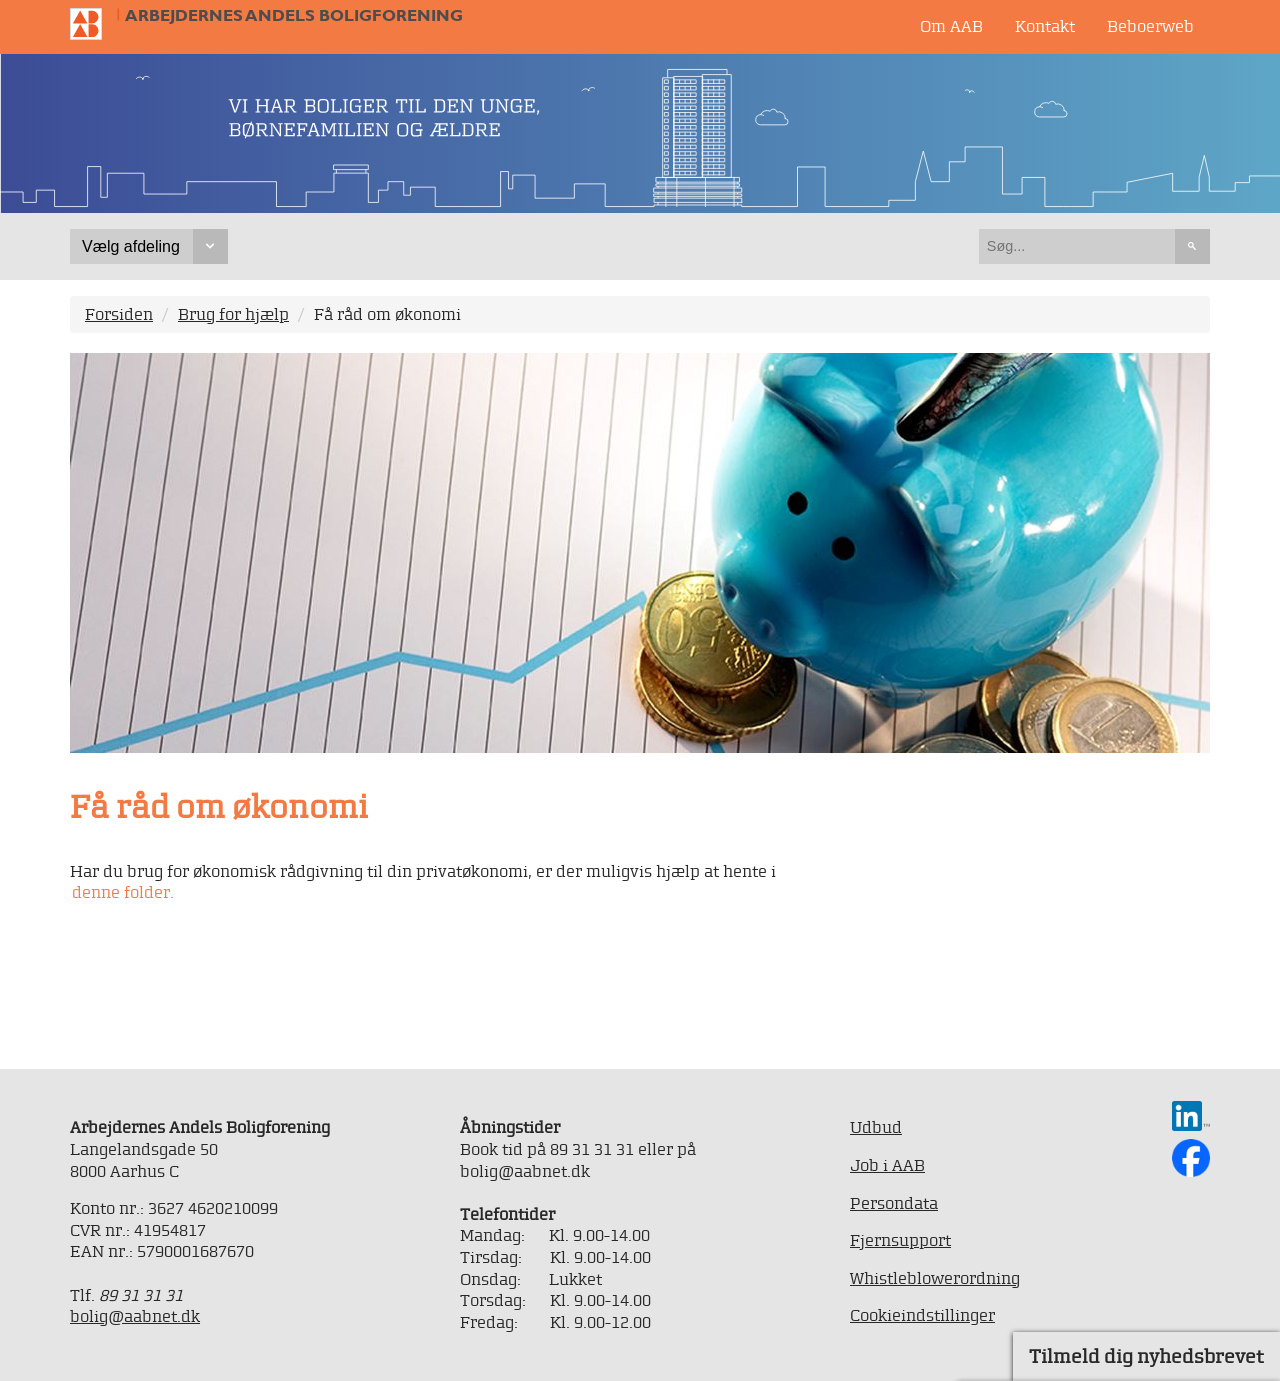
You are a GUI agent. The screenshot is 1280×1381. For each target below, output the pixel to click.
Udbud (876, 1127)
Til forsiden (94, 24)
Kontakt (1045, 26)
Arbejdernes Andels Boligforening (294, 15)
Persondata (894, 1203)
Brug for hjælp (233, 314)
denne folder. (123, 892)
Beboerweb (1150, 26)
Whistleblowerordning (935, 1278)
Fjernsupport (900, 1240)
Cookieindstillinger (922, 1315)
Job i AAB (887, 1165)
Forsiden (119, 314)
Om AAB (951, 26)
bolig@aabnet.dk (135, 1316)
